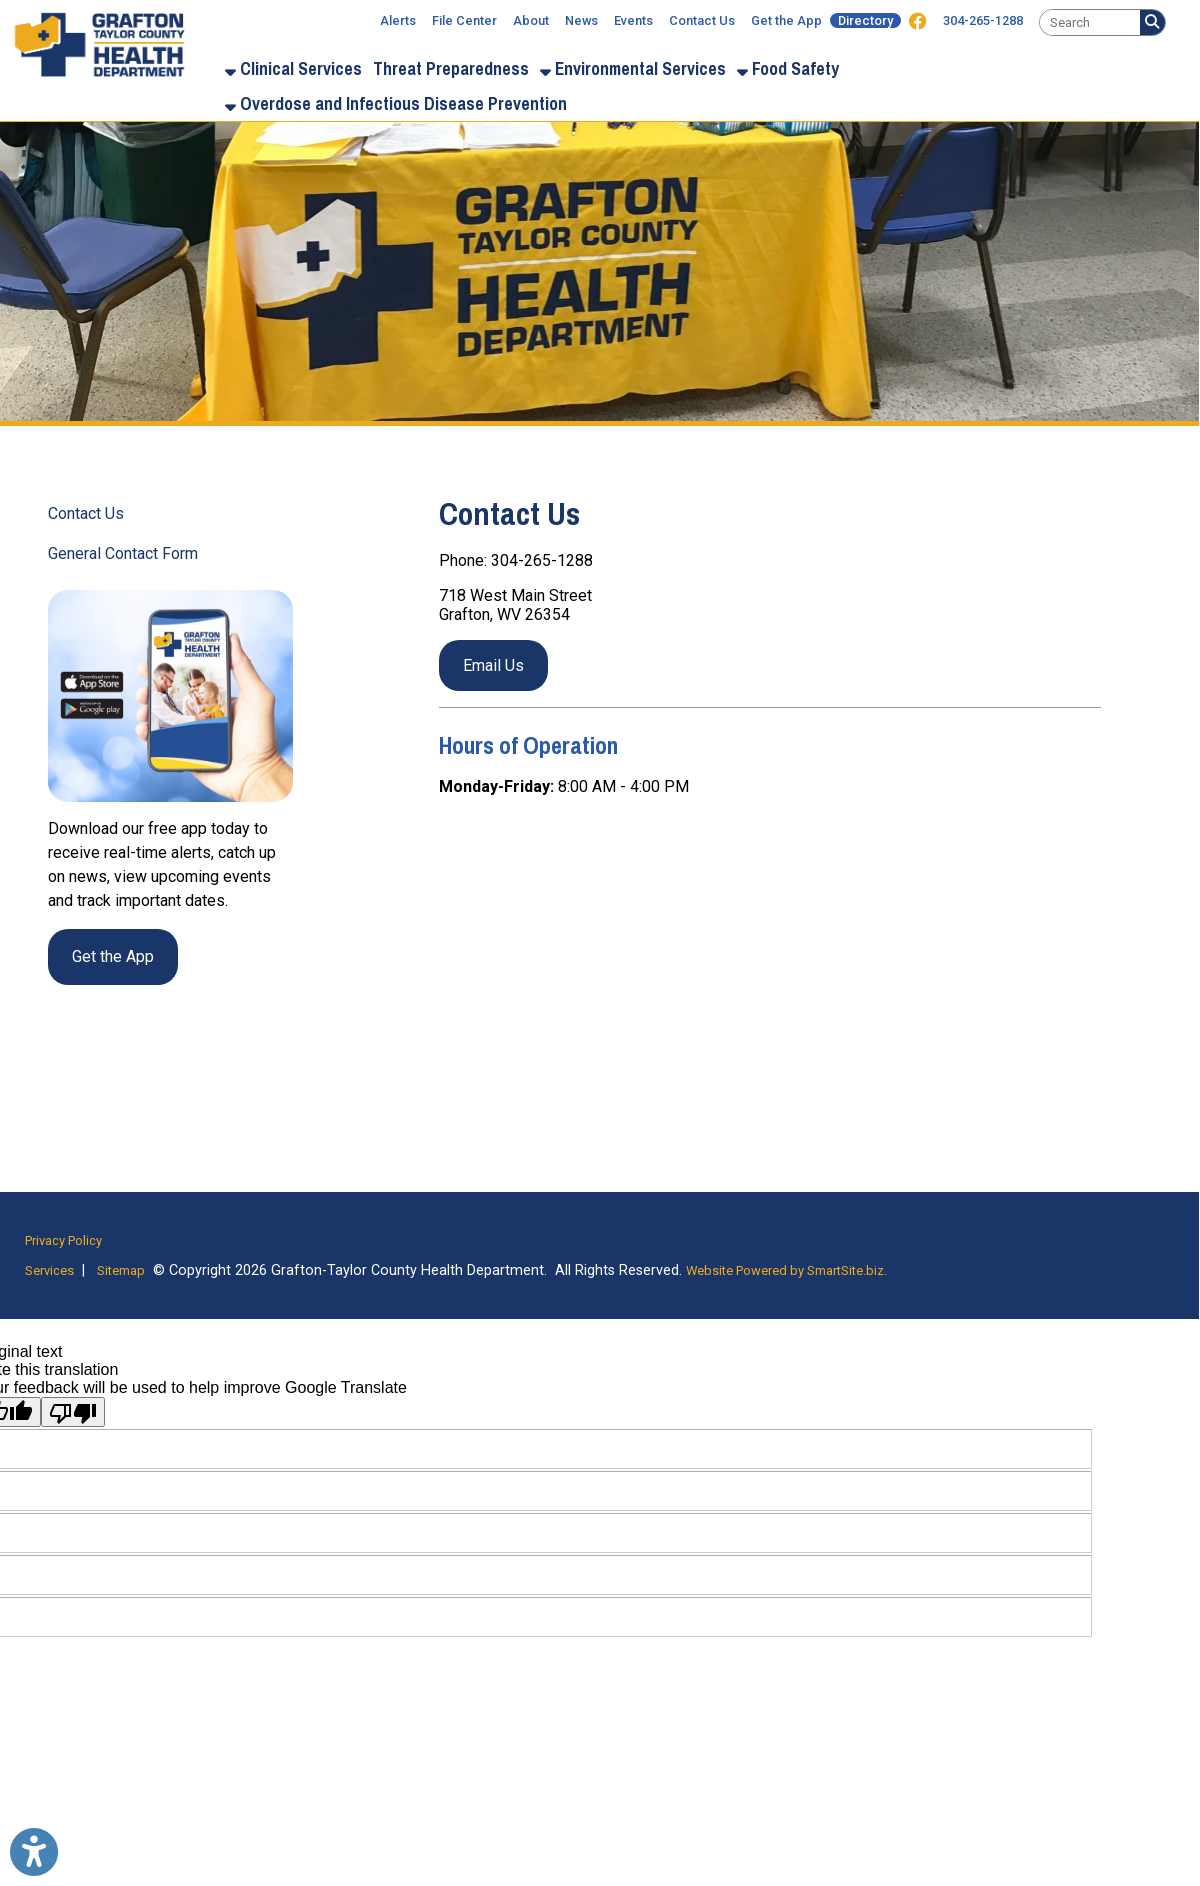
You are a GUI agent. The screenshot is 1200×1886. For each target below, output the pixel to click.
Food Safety (788, 68)
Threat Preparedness (451, 68)
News (581, 20)
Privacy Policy (63, 1240)
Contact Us (702, 20)
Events (633, 20)
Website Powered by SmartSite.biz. (786, 1270)
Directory (865, 20)
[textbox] (1090, 22)
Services (49, 1270)
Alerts (398, 20)
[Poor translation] (73, 1412)
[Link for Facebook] (918, 22)
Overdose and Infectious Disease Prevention (396, 103)
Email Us (493, 665)
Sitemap (121, 1270)
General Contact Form (123, 553)
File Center (464, 20)
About (531, 20)
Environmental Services (633, 68)
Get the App (786, 20)
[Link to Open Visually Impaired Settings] (34, 1852)
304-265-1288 (983, 20)
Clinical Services (293, 68)
